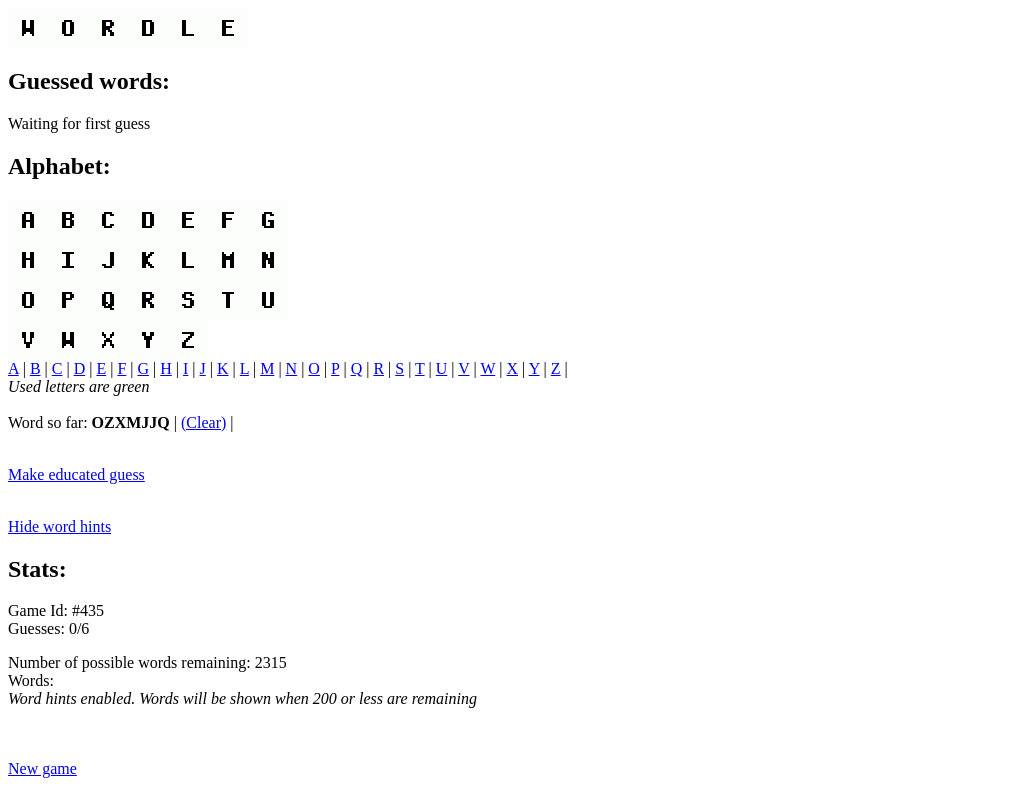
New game (42, 768)
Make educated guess (76, 474)
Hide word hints (59, 526)
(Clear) (203, 422)
